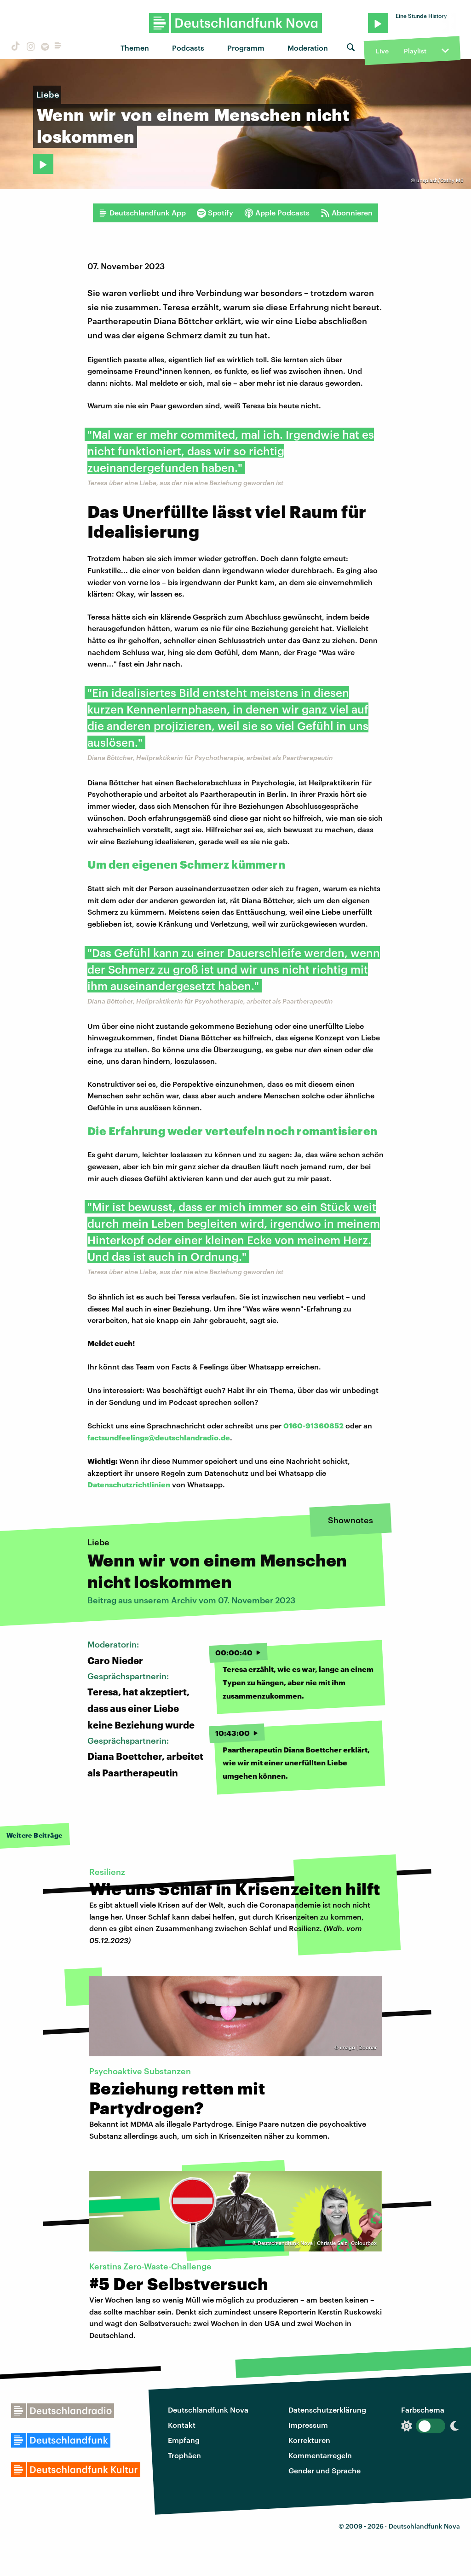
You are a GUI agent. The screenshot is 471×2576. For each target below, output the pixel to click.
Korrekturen (309, 2440)
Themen (135, 47)
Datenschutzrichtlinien (128, 1484)
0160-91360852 (313, 1425)
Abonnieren (347, 212)
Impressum (308, 2424)
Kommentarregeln (320, 2455)
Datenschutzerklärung (327, 2409)
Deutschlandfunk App (142, 212)
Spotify (215, 212)
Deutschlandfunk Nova (208, 2409)
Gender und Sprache (324, 2470)
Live (382, 51)
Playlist (415, 51)
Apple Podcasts (277, 212)
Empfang (184, 2440)
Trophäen (184, 2455)
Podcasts (188, 47)
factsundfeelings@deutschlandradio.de (158, 1437)
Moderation (307, 47)
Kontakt (181, 2424)
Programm (245, 47)
